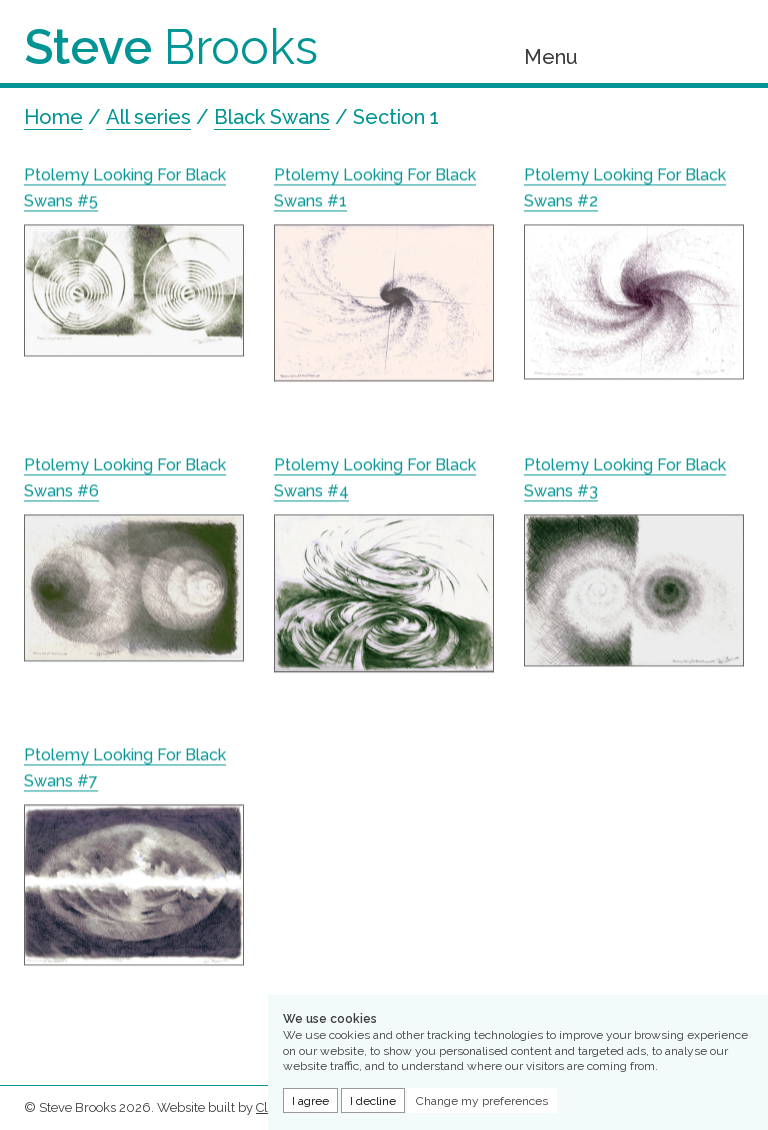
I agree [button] (310, 1101)
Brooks (171, 47)
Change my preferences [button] (482, 1101)
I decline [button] (373, 1101)
